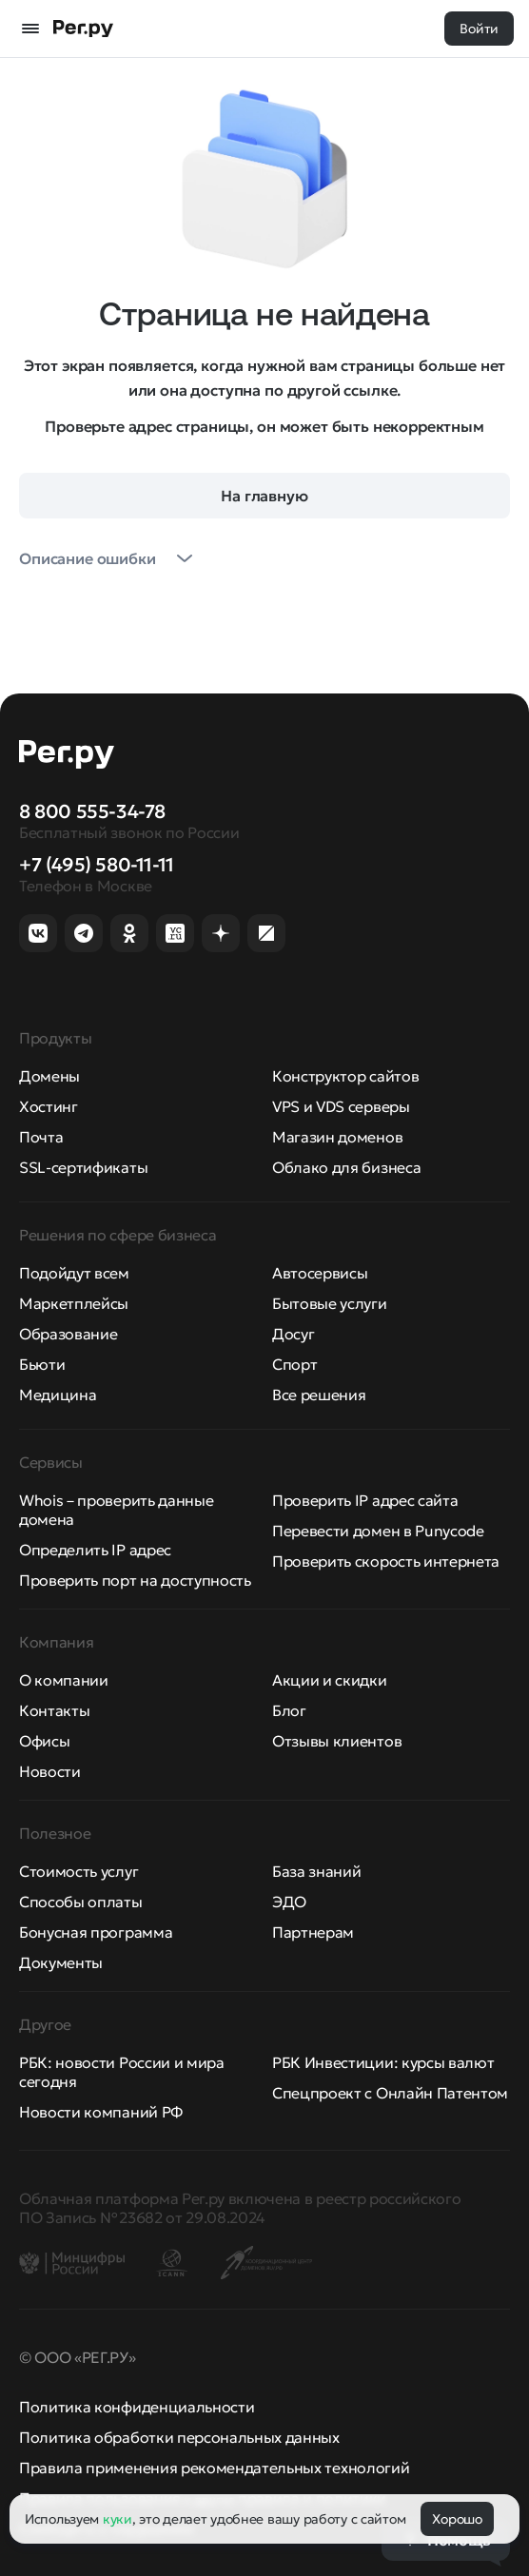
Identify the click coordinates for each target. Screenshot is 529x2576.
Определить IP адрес (95, 1549)
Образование (68, 1333)
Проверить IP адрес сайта (365, 1500)
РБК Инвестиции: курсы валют (383, 2062)
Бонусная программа (95, 1932)
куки (117, 2518)
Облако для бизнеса (346, 1167)
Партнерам (313, 1932)
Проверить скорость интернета (386, 1561)
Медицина (57, 1394)
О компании (63, 1679)
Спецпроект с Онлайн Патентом (390, 2092)
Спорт (294, 1364)
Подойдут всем (74, 1272)
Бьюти (42, 1364)
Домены (49, 1075)
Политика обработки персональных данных (179, 2437)
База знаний (316, 1871)
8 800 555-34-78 (92, 811)
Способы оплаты (81, 1901)
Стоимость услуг (78, 1871)
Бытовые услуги (329, 1303)
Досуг (293, 1333)
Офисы (44, 1740)
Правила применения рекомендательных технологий (214, 2467)
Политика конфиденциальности (136, 2406)
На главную (264, 495)
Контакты (54, 1710)
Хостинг (48, 1106)
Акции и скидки (329, 1679)
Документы (61, 1962)
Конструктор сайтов (345, 1075)
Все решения (318, 1394)
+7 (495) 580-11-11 (96, 864)
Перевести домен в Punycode (378, 1530)
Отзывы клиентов (337, 1740)
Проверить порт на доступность (135, 1580)
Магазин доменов (337, 1136)
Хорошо (456, 2518)
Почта (41, 1136)
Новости (50, 1771)
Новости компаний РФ (101, 2111)
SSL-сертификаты (83, 1167)
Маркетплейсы (73, 1303)
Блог (289, 1710)
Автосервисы (319, 1272)
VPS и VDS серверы (341, 1106)
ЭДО (289, 1901)
